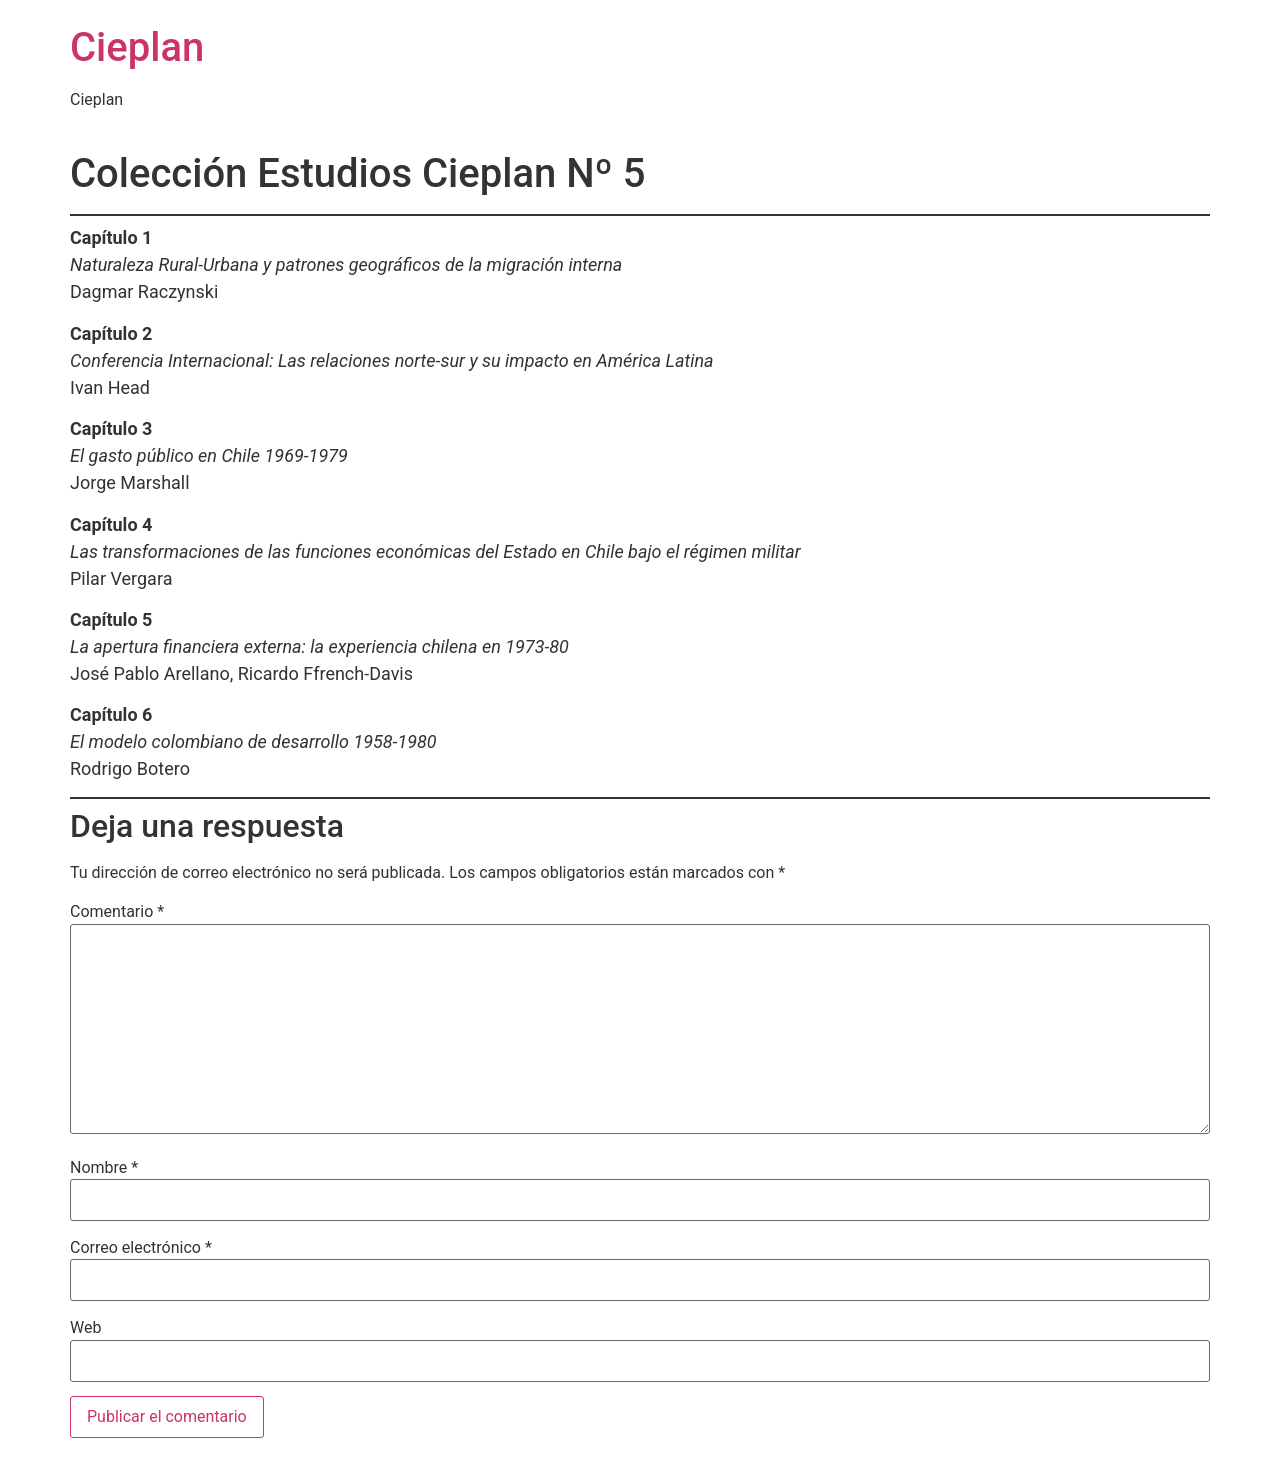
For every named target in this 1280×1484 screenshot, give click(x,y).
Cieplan (137, 47)
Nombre (104, 1168)
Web (85, 1328)
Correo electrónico (141, 1248)
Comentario (117, 912)
